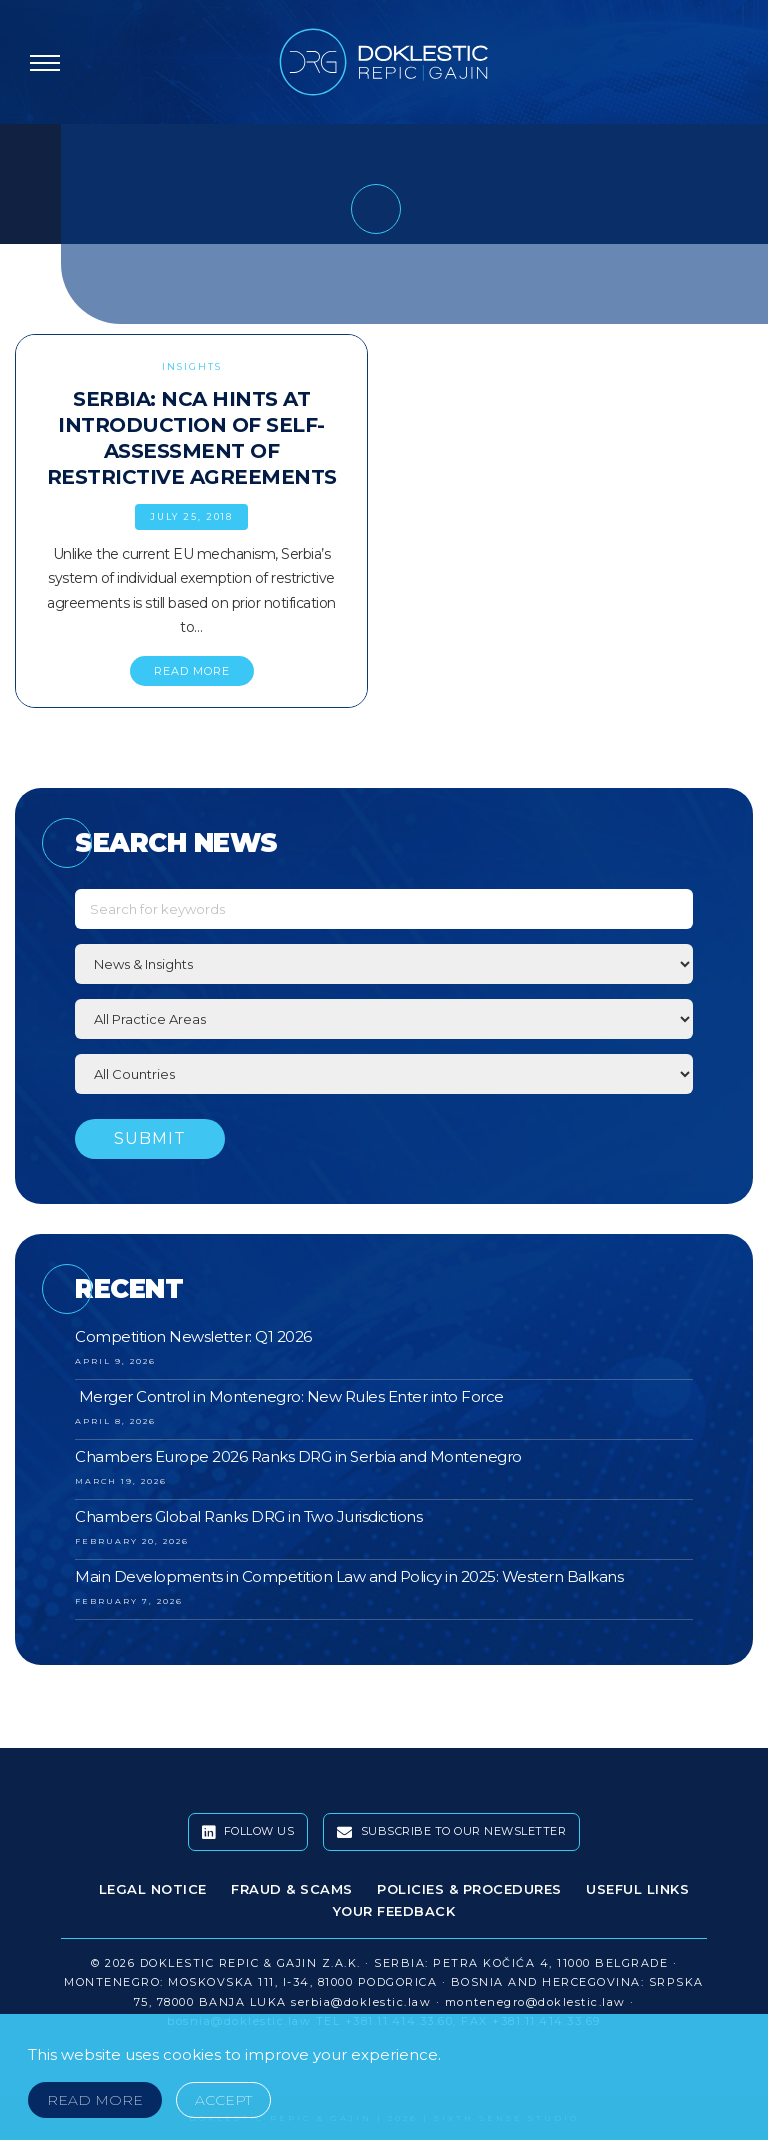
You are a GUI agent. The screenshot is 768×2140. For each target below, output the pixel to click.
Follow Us (248, 1832)
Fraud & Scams (292, 1889)
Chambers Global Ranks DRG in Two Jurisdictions (248, 1516)
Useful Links (637, 1889)
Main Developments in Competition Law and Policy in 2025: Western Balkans (349, 1576)
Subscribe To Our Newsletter (452, 1832)
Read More (95, 2100)
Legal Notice (153, 1889)
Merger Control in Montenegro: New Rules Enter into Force (289, 1396)
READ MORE (192, 671)
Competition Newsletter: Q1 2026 (193, 1336)
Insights (192, 366)
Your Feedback (394, 1911)
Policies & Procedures (469, 1889)
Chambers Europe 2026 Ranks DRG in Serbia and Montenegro (298, 1456)
